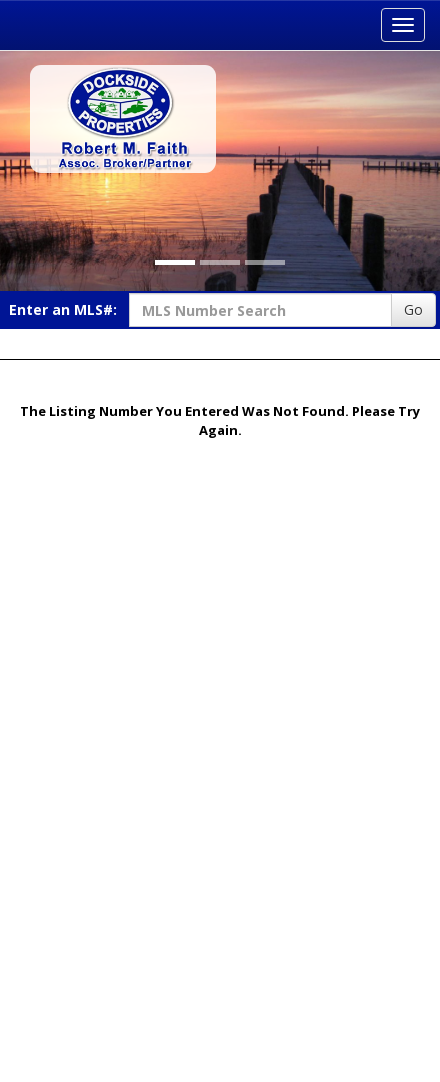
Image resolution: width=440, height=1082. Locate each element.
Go (413, 309)
